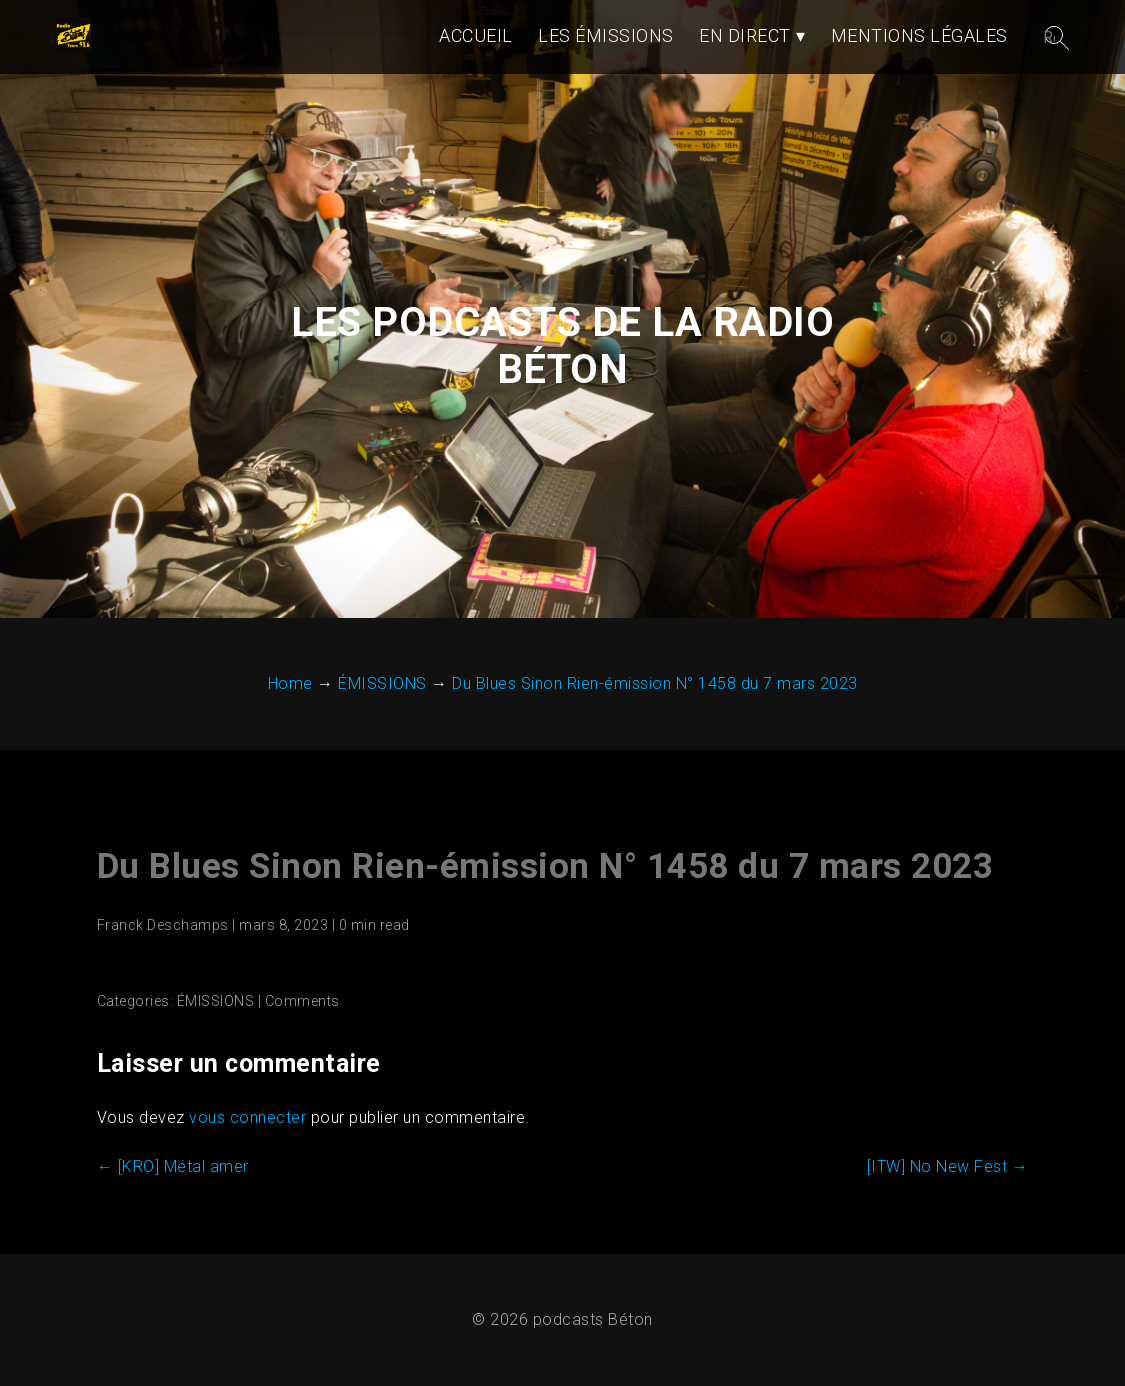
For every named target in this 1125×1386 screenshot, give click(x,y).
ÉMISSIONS (216, 1001)
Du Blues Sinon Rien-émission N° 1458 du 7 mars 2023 (545, 866)
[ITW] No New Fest (948, 1166)
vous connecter (247, 1117)
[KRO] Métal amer (173, 1166)
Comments (302, 1001)
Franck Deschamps (163, 925)
